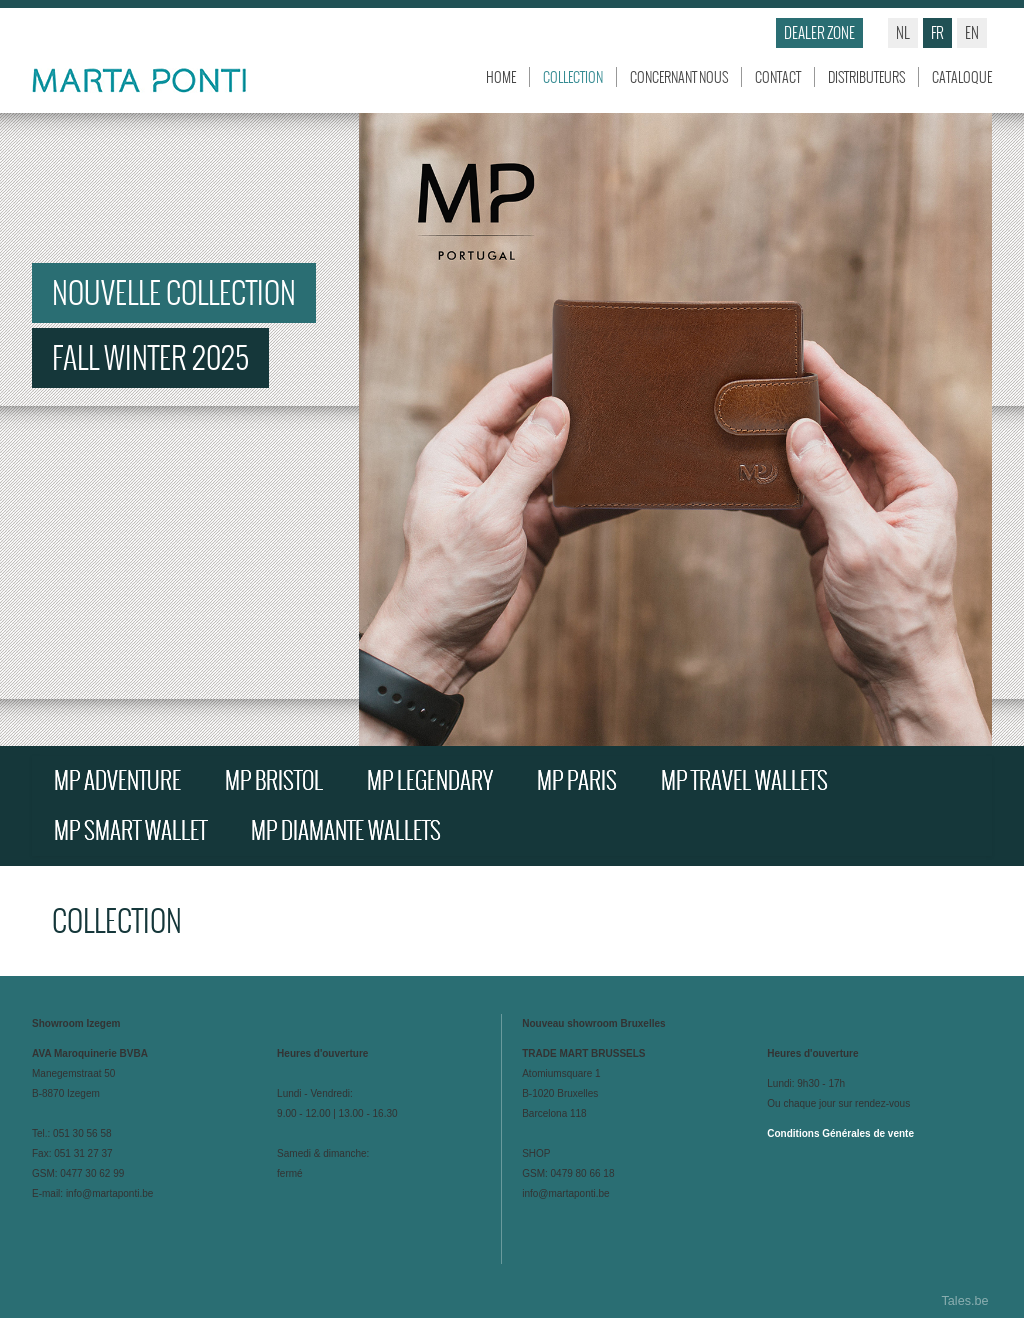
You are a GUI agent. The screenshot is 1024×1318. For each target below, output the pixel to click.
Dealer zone (819, 32)
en (972, 32)
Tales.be (965, 1301)
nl (903, 32)
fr (937, 32)
